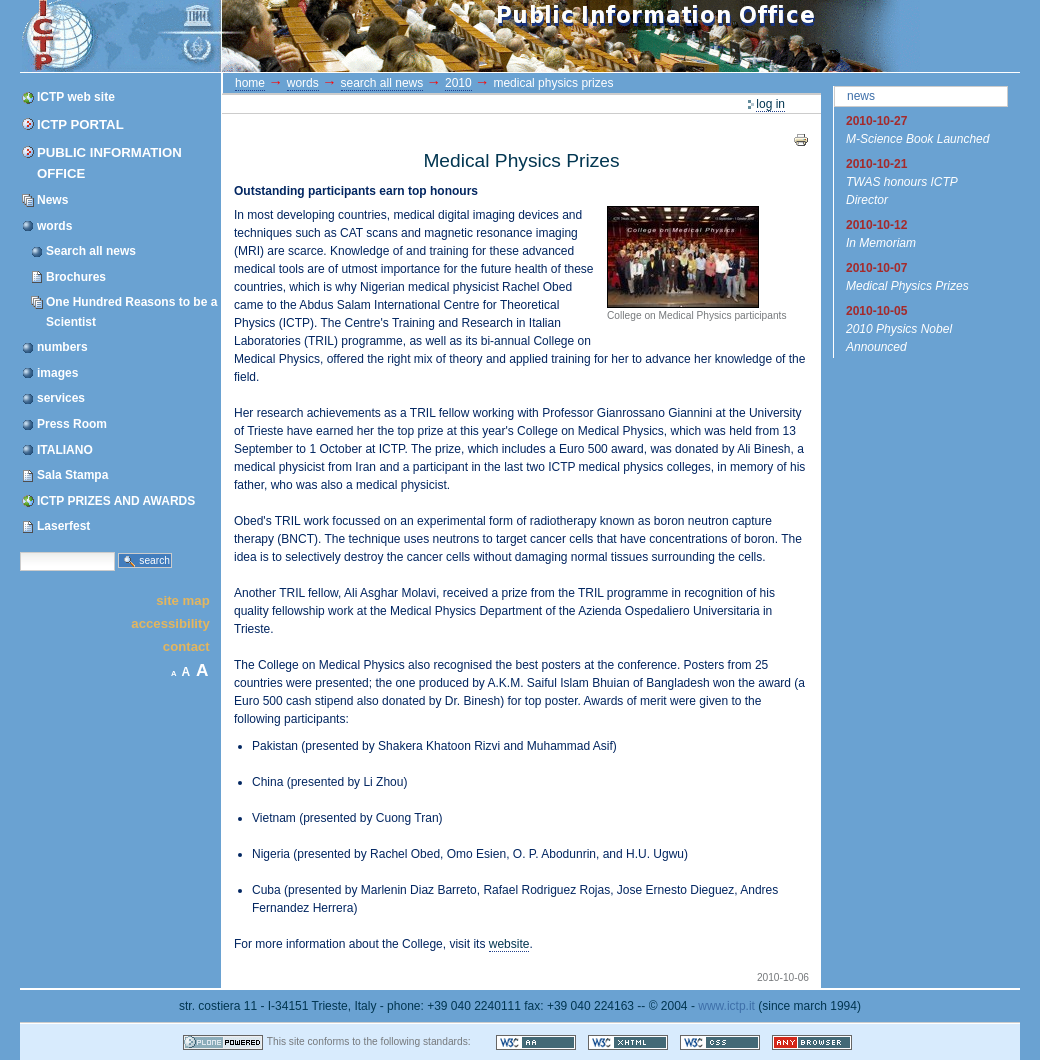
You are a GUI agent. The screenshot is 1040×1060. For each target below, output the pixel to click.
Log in (770, 104)
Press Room (72, 424)
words (54, 226)
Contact (186, 646)
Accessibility (170, 623)
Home (250, 83)
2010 (458, 83)
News (52, 200)
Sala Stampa (72, 475)
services (61, 398)
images (57, 373)
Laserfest (63, 526)
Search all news (91, 251)
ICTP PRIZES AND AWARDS (116, 501)
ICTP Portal (398, 36)
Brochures (76, 277)
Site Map (183, 599)
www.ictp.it (726, 1006)
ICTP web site (76, 97)
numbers (62, 347)
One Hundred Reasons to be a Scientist (131, 311)
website (509, 944)
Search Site (19, 550)
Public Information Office (109, 163)
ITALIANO (65, 450)
